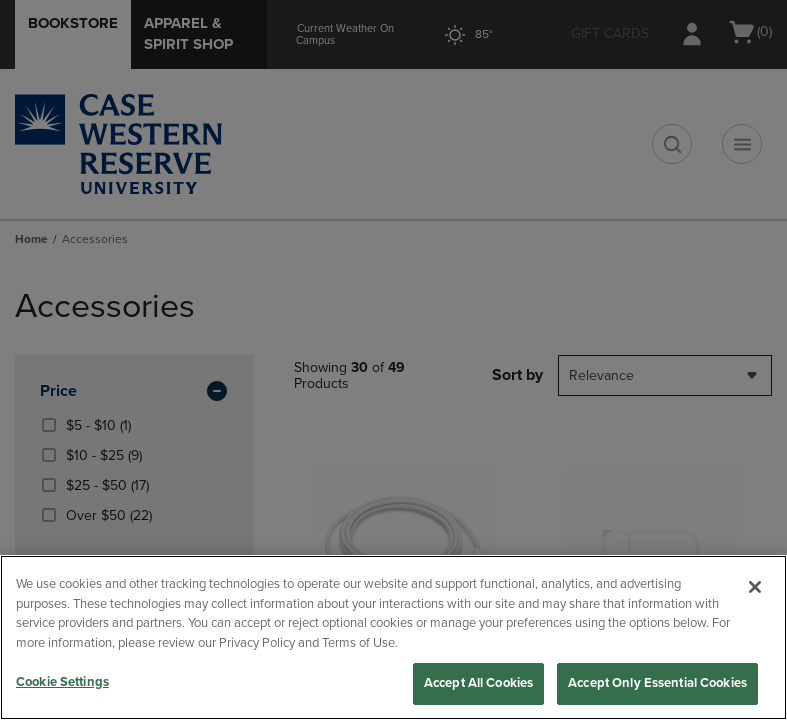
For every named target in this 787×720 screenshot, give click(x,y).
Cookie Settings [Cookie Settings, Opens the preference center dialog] (62, 682)
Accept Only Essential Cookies (657, 683)
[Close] (755, 587)
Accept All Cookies (478, 683)
